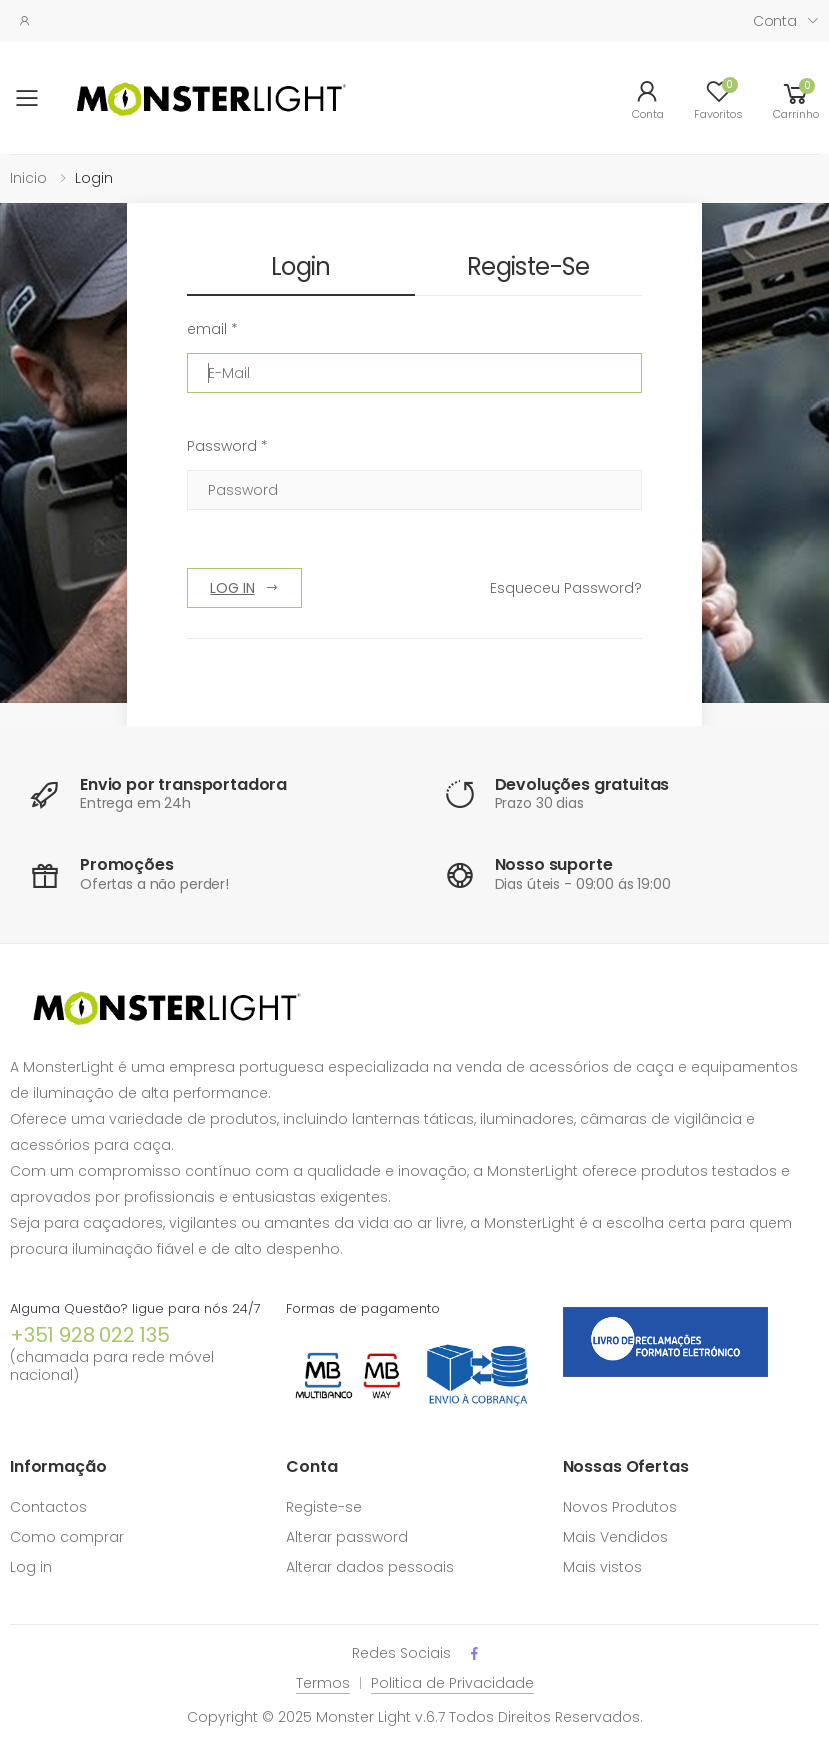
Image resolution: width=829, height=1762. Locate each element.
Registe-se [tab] (528, 266)
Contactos (48, 1507)
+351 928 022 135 (90, 1335)
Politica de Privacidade (452, 1683)
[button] (796, 98)
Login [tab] (301, 266)
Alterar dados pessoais (370, 1567)
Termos (323, 1683)
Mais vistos (602, 1567)
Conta (775, 21)
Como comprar (67, 1537)
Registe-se (324, 1507)
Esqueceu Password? (566, 588)
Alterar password (347, 1537)
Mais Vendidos (615, 1537)
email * (212, 329)
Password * (227, 446)
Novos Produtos (620, 1507)
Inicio (28, 178)
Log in (31, 1567)
